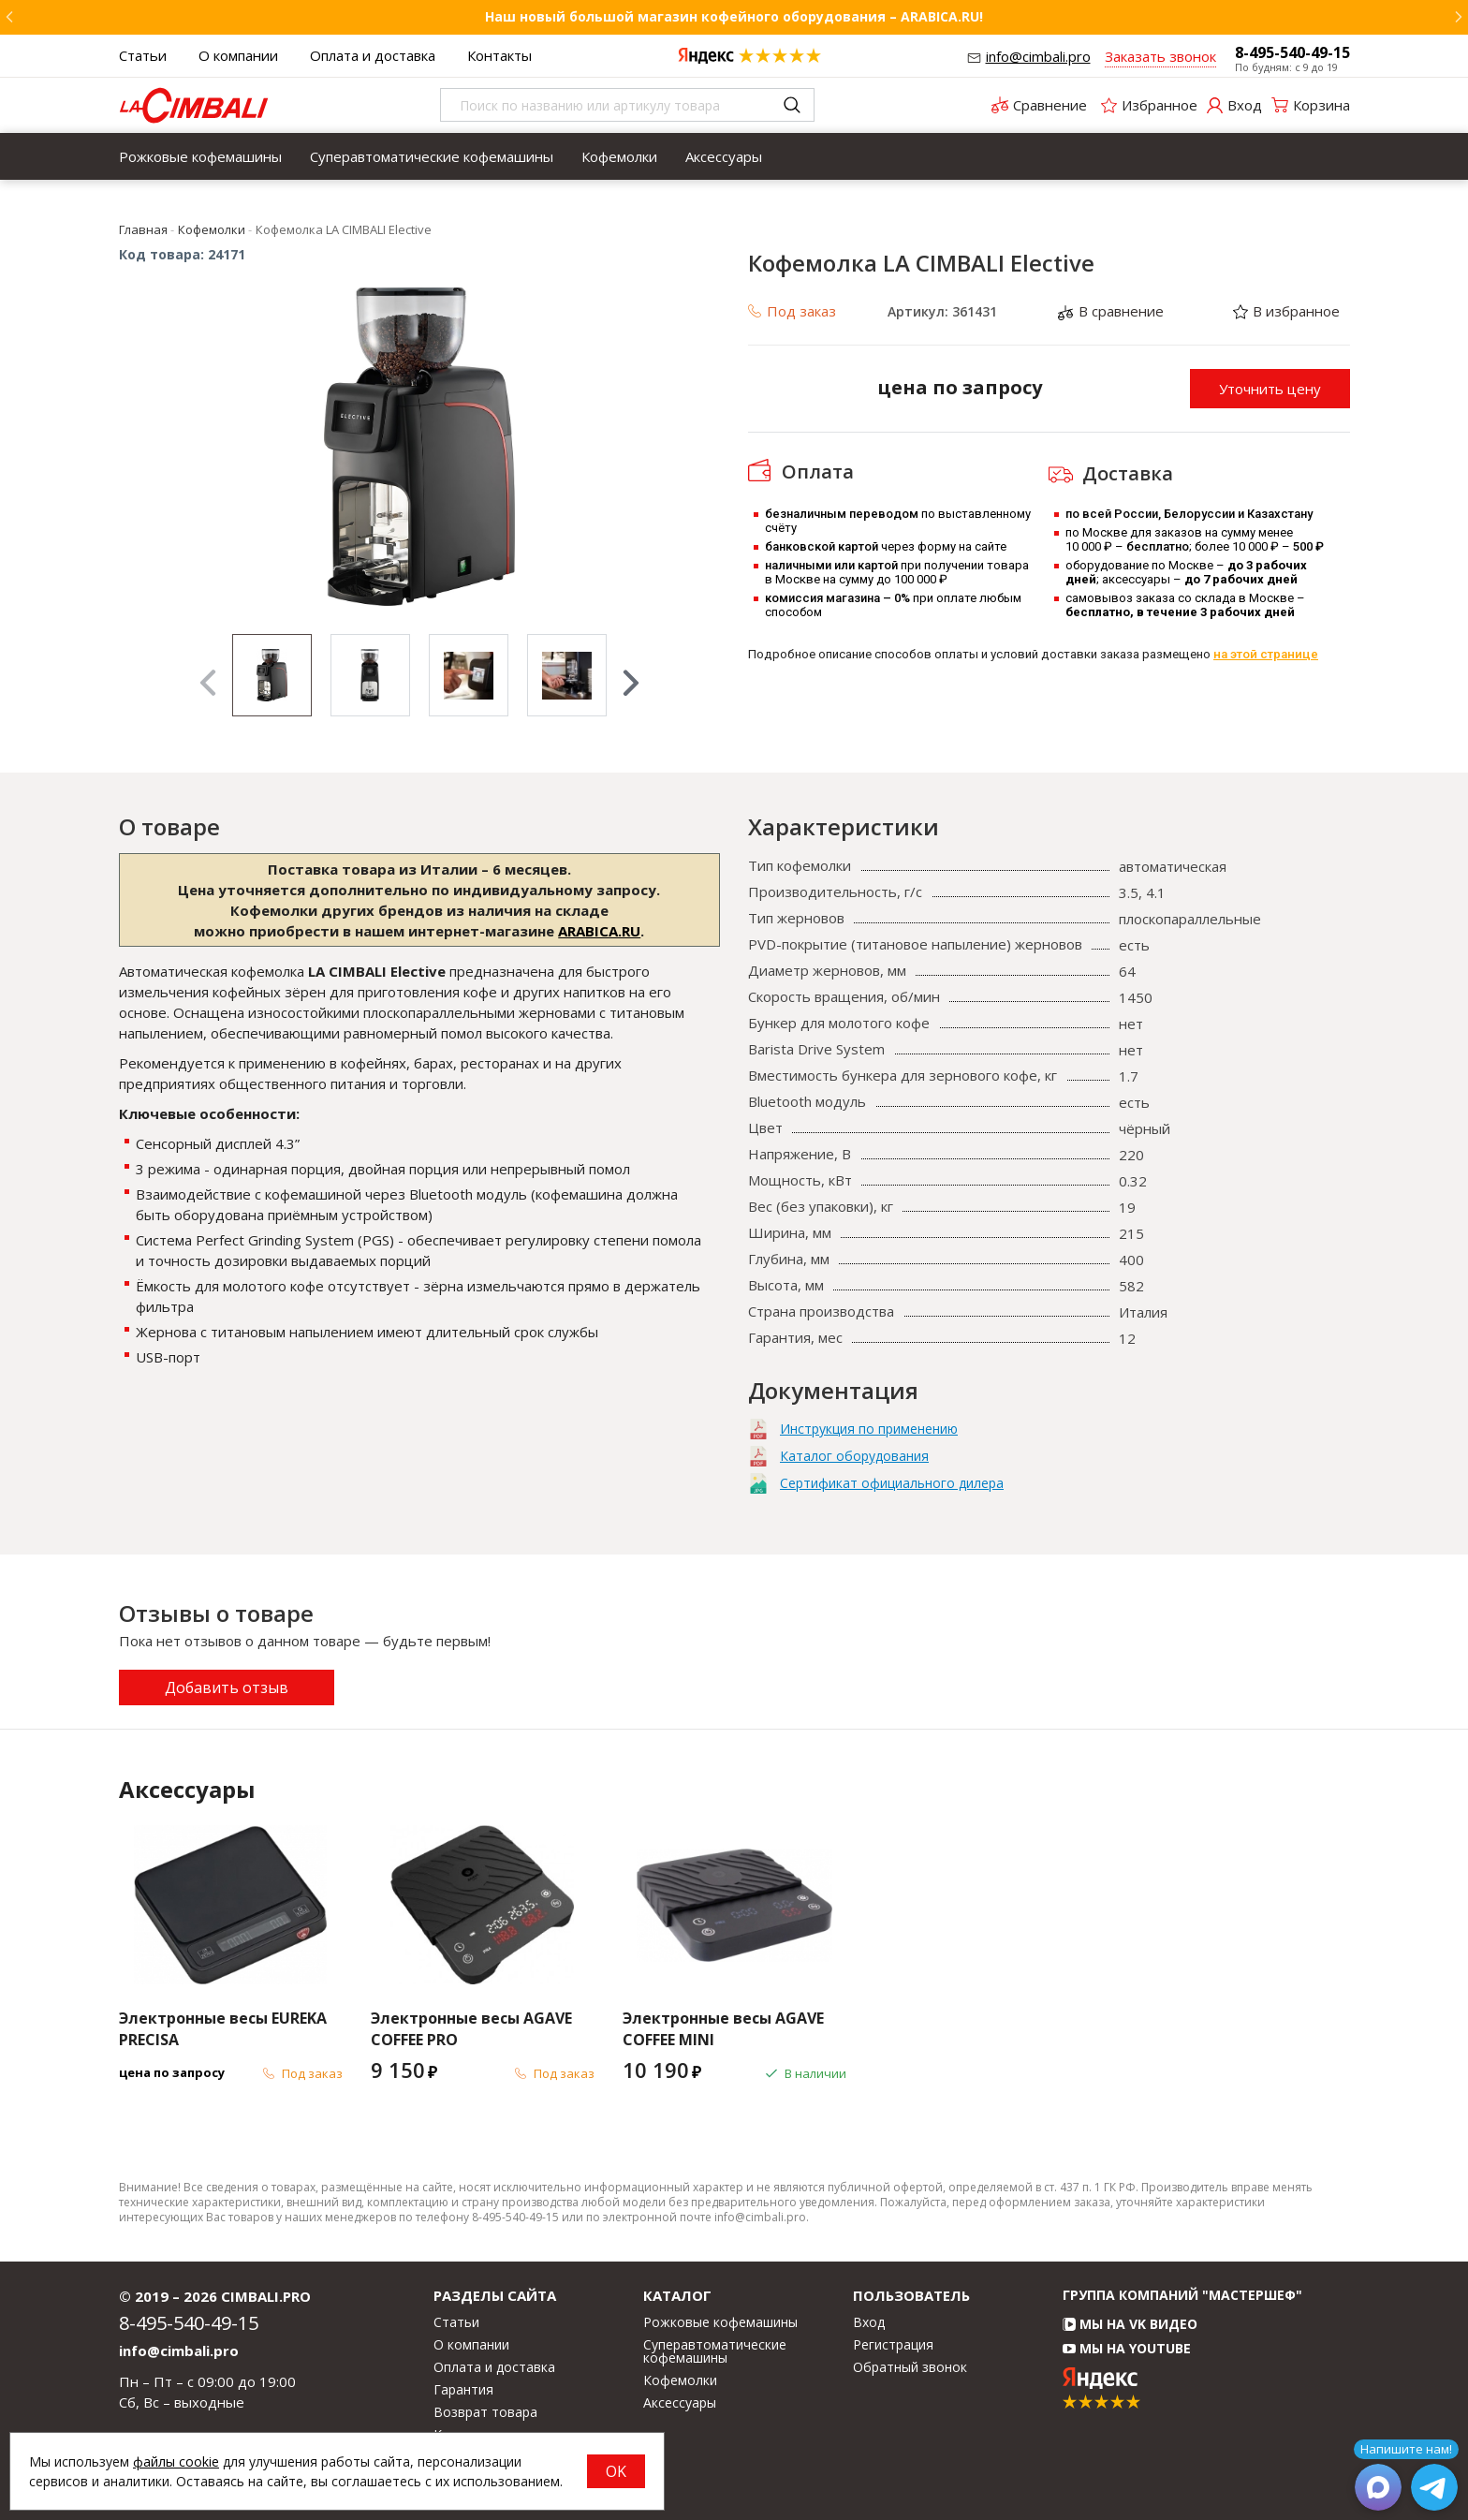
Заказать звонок (1160, 56)
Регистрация (893, 2344)
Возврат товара (485, 2412)
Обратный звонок (910, 2367)
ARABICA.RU (599, 930)
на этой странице (1265, 654)
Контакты (499, 55)
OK (616, 2471)
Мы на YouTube (1127, 2348)
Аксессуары (723, 156)
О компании (238, 55)
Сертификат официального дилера (892, 1483)
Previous (207, 683)
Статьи (143, 55)
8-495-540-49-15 (1292, 52)
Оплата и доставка (372, 55)
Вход (869, 2322)
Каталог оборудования (854, 1456)
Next (631, 682)
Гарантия (463, 2389)
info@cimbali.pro (1038, 56)
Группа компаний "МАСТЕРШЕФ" (1182, 2295)
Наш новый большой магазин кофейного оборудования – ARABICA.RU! (734, 16)
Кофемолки (619, 156)
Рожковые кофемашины (200, 156)
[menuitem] (200, 156)
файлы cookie (176, 2461)
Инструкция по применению (869, 1428)
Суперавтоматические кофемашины (431, 156)
